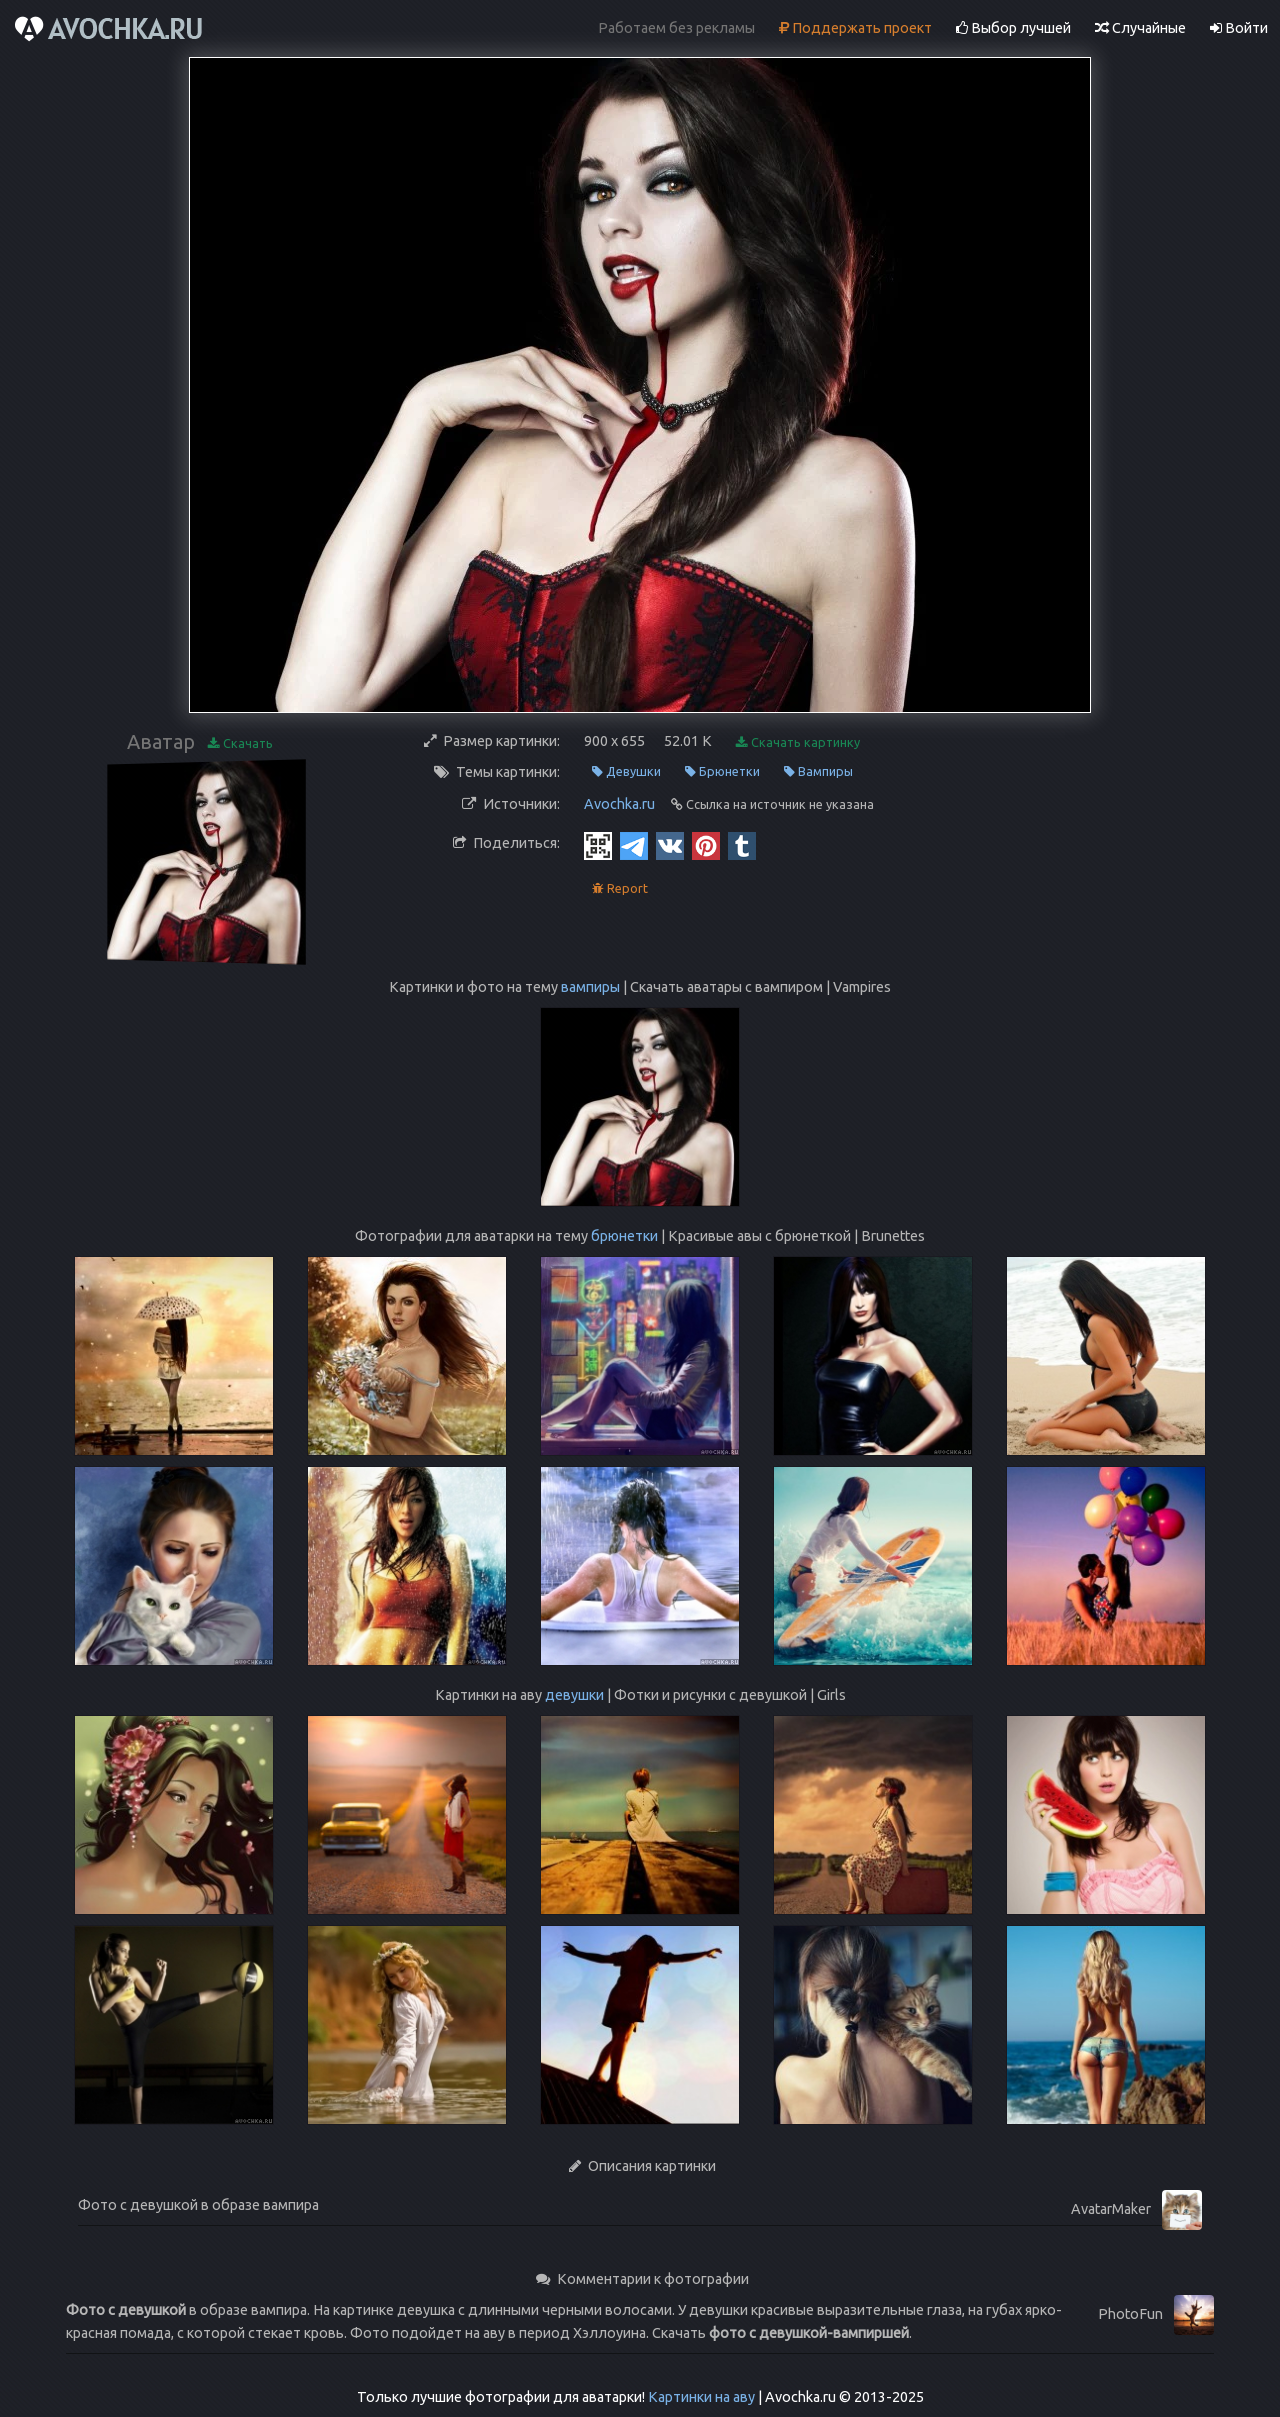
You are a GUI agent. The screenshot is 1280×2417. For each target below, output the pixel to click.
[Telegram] (634, 845)
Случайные (1140, 28)
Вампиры (818, 771)
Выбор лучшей (1013, 28)
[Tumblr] (742, 845)
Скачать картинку (798, 742)
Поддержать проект (855, 28)
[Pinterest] (706, 845)
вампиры (590, 987)
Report (620, 888)
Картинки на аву (701, 2397)
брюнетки (624, 1236)
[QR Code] (598, 845)
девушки (574, 1695)
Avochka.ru (619, 804)
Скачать (240, 743)
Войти (1239, 28)
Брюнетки (722, 771)
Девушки (626, 771)
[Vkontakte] (670, 845)
